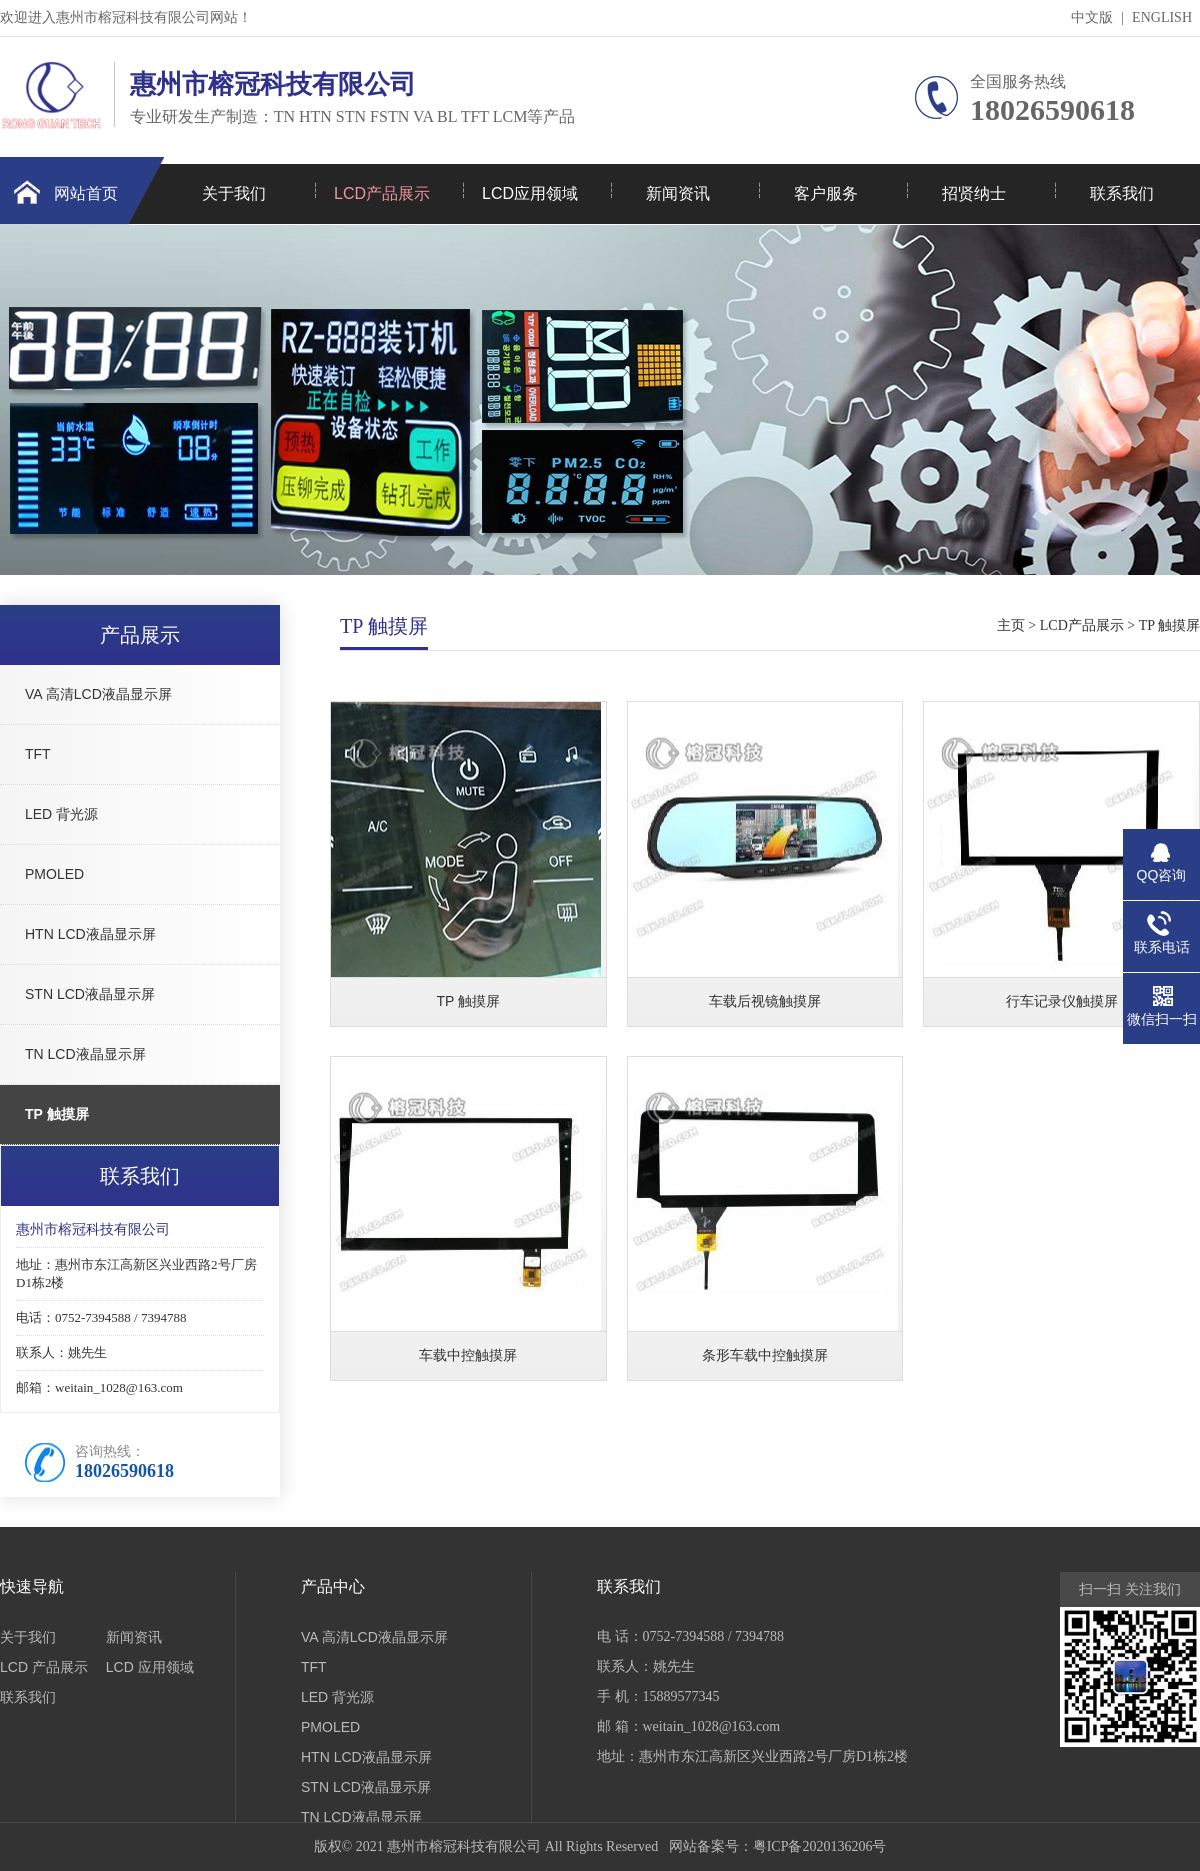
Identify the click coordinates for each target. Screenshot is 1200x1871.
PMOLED (54, 874)
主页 (1011, 625)
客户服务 (826, 193)
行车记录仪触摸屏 (1062, 1001)
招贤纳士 (974, 193)
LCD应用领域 (530, 193)
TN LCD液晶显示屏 (85, 1054)
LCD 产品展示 (44, 1667)
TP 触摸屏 (57, 1114)
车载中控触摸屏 (468, 1355)
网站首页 (86, 193)
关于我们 (234, 193)
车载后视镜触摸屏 (765, 1001)
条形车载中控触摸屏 (765, 1355)
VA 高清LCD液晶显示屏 (98, 694)
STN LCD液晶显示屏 (90, 994)
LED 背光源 (61, 814)
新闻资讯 (678, 193)
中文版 (1092, 17)
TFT (38, 754)
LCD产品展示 (382, 193)
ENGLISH (1162, 17)
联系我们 (1122, 193)
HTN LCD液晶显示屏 (90, 934)
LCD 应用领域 (150, 1667)
